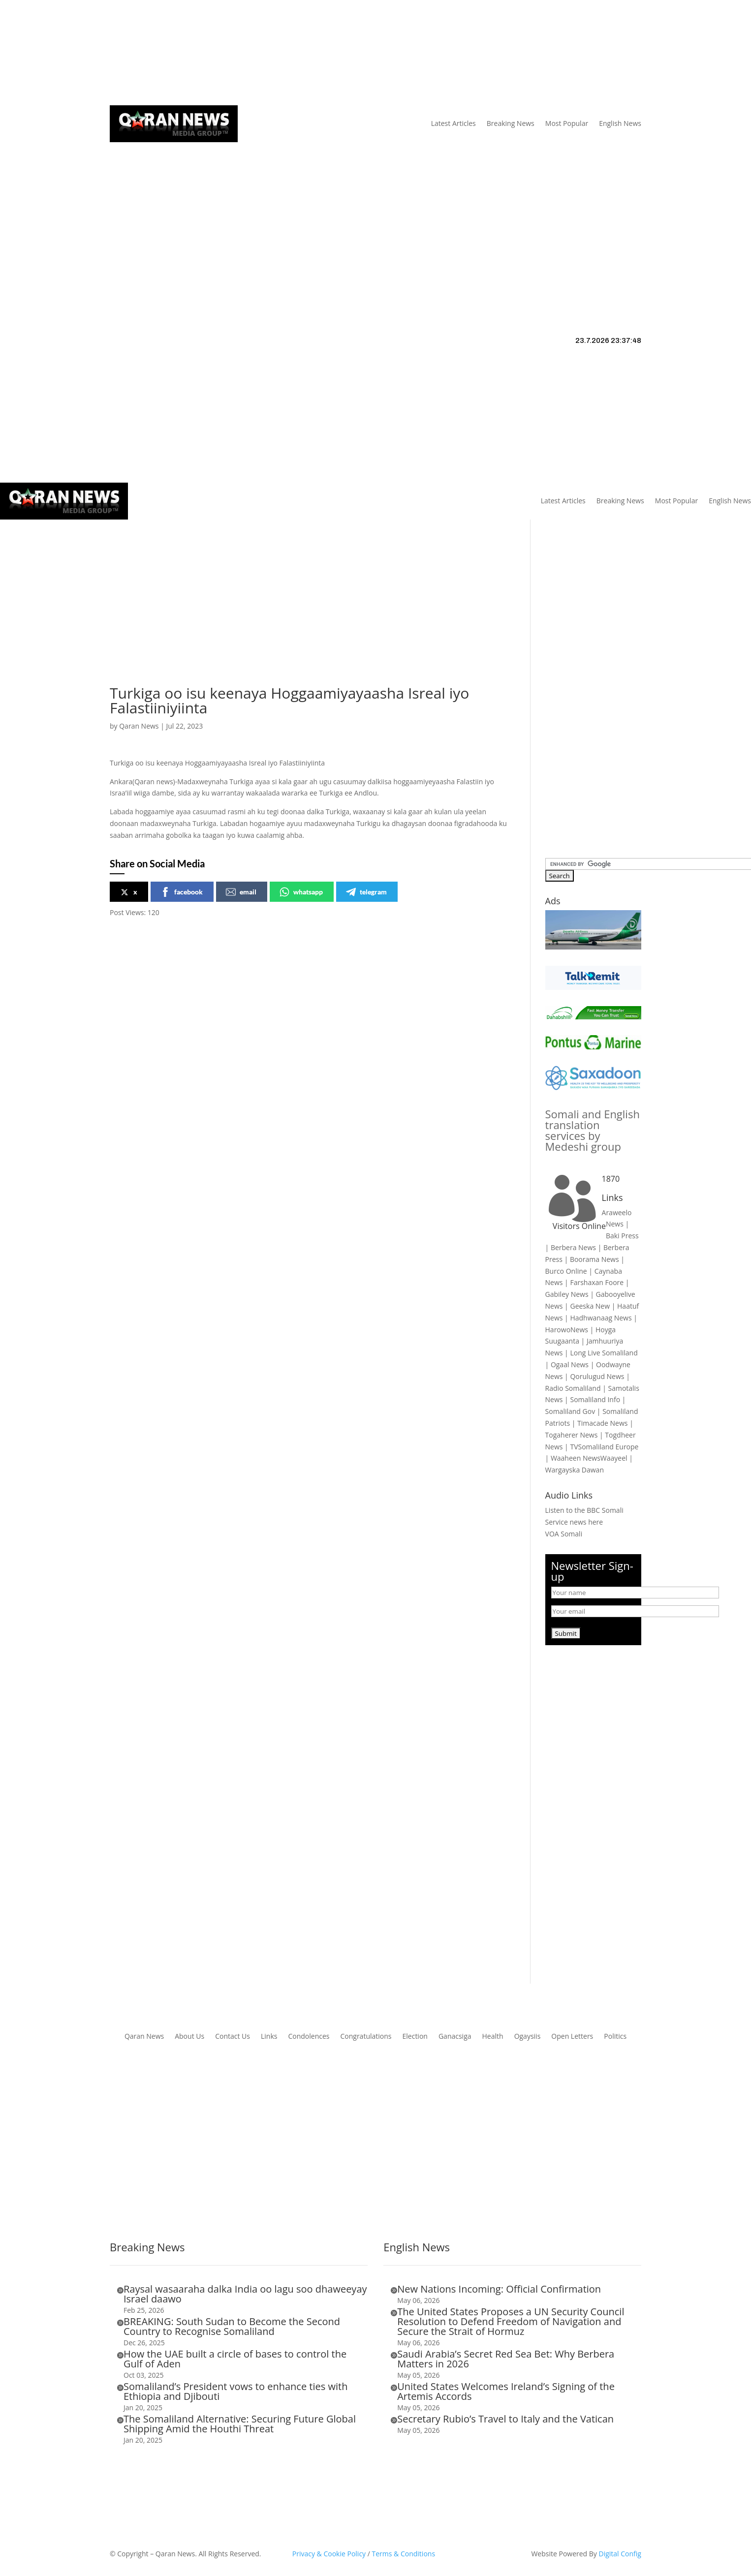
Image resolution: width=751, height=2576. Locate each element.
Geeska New (590, 1306)
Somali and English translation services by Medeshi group (592, 1130)
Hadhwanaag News (600, 1317)
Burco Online (566, 1271)
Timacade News (602, 1423)
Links (253, 53)
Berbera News (573, 1247)
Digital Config (620, 2553)
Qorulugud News (597, 1376)
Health (492, 2037)
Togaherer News (571, 1435)
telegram (366, 892)
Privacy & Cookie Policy (329, 2553)
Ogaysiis (527, 2037)
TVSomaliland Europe (604, 1446)
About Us (219, 53)
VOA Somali (564, 1533)
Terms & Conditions (404, 2553)
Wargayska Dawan (574, 1469)
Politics (615, 2037)
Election (415, 2037)
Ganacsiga (454, 2037)
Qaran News (129, 53)
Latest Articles (453, 123)
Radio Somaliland (573, 1388)
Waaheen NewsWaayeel (589, 1458)
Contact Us (289, 53)
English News (620, 123)
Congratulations (365, 2037)
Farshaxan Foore (597, 1282)
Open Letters (572, 2037)
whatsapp (301, 892)
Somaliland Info (595, 1399)
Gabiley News (567, 1294)
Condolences (308, 2037)
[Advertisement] (375, 216)
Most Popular (566, 123)
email (241, 892)
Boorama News (594, 1259)
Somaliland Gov (570, 1411)
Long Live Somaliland (603, 1352)
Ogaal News (570, 1364)
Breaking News (510, 123)
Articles (172, 53)
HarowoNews (566, 1329)
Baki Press (622, 1235)
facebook (181, 892)
